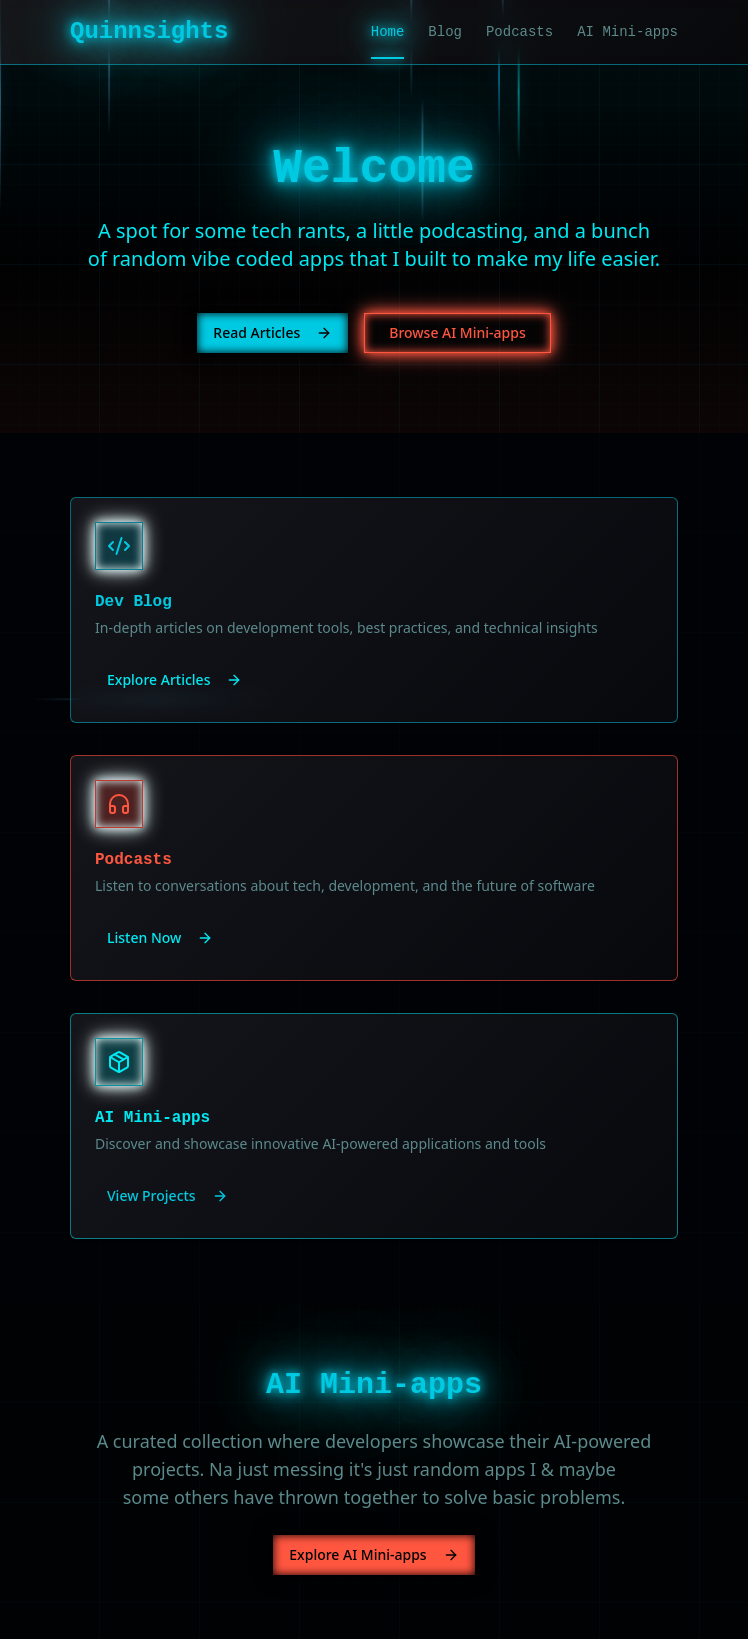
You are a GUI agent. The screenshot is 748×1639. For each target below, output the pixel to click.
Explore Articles (174, 679)
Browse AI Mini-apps (457, 332)
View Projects (167, 1195)
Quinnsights (149, 31)
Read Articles (272, 332)
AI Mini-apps (627, 32)
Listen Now (160, 937)
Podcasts (519, 32)
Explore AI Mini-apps (373, 1554)
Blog (445, 32)
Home (388, 33)
